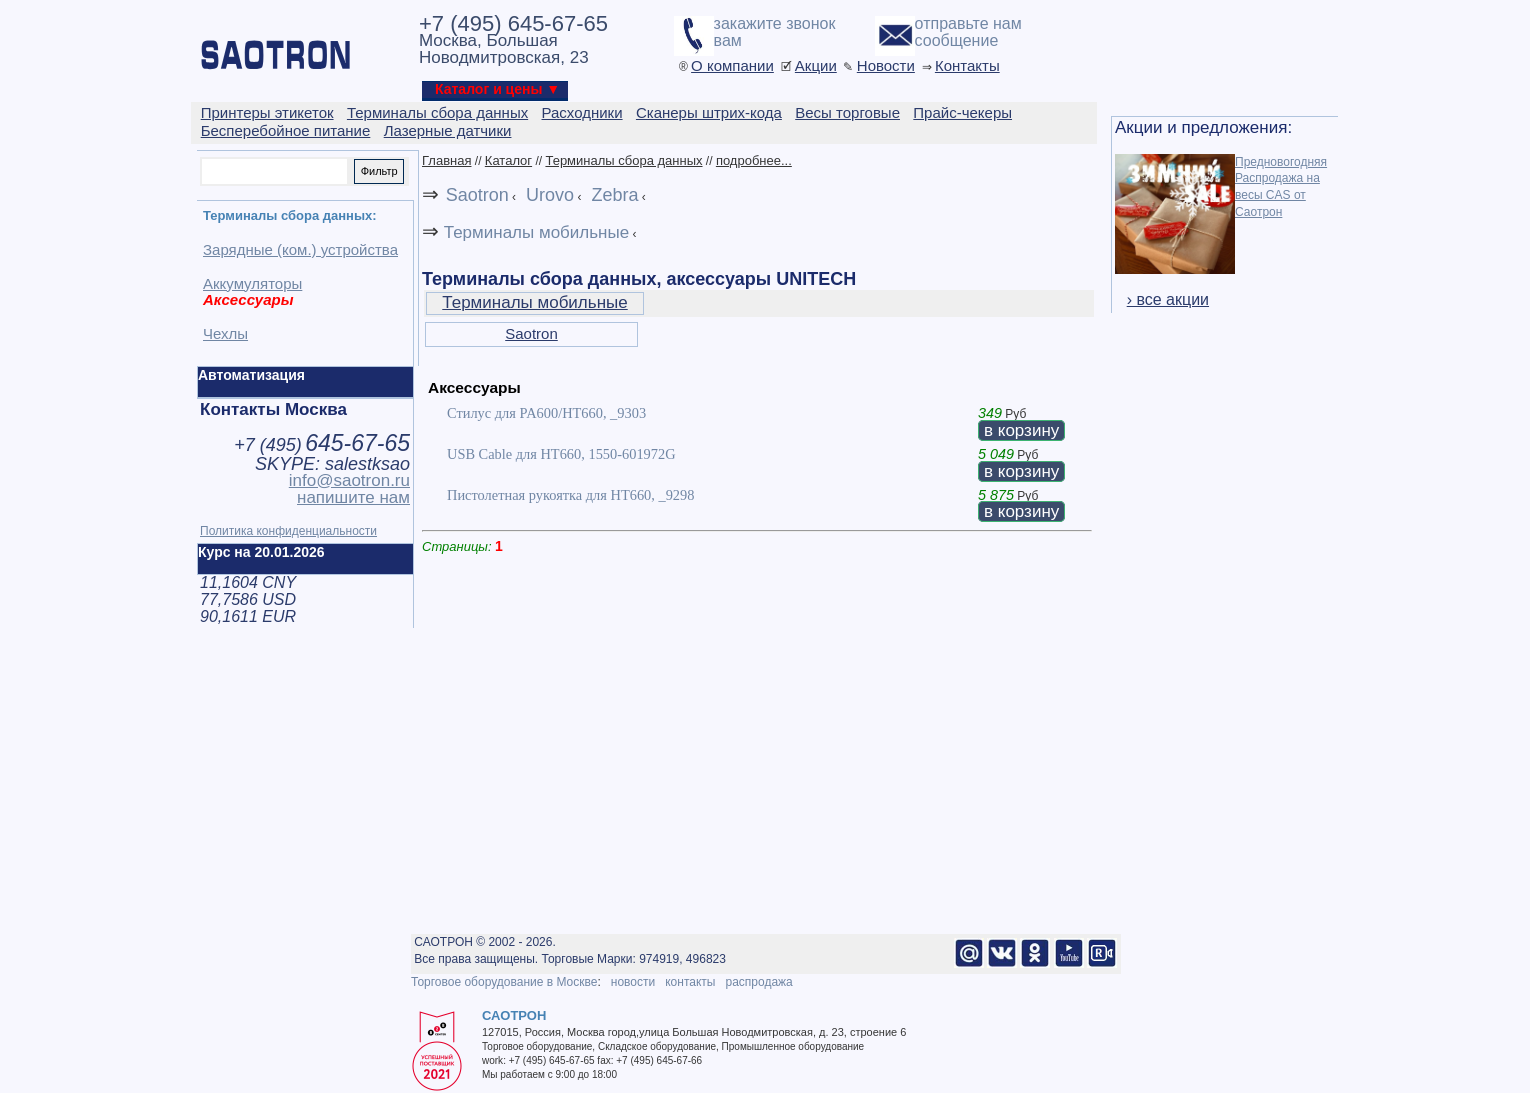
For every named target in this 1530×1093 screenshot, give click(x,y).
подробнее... (754, 160)
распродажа (758, 982)
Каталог (508, 160)
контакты (690, 982)
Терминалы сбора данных (623, 160)
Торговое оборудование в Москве (504, 982)
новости (633, 982)
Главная (446, 160)
